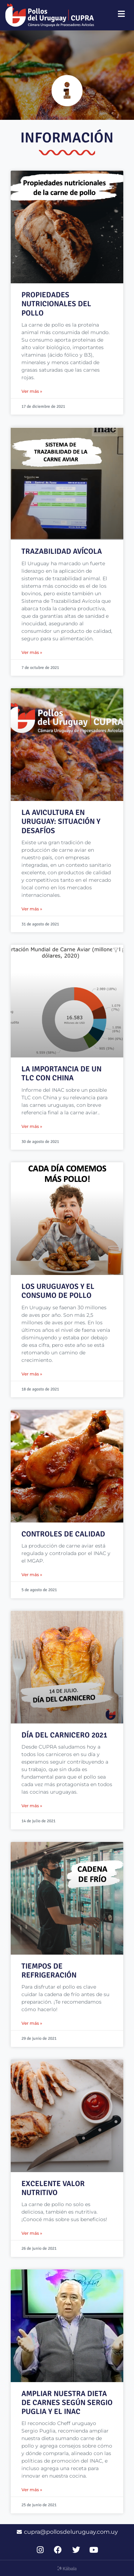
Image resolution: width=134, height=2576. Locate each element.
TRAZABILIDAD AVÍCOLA (61, 551)
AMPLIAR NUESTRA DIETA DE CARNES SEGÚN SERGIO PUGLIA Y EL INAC (67, 2402)
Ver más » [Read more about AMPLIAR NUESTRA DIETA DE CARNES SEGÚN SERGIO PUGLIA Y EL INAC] (31, 2489)
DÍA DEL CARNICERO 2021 (64, 1735)
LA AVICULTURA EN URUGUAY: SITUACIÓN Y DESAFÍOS (60, 821)
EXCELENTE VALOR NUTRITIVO (53, 2188)
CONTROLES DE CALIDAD (63, 1534)
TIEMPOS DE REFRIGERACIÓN (48, 1970)
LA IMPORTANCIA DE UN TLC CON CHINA (61, 1073)
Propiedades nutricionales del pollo (56, 303)
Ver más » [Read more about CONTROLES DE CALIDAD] (31, 1574)
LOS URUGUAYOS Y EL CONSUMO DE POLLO (57, 1291)
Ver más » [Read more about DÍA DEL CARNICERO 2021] (31, 1805)
